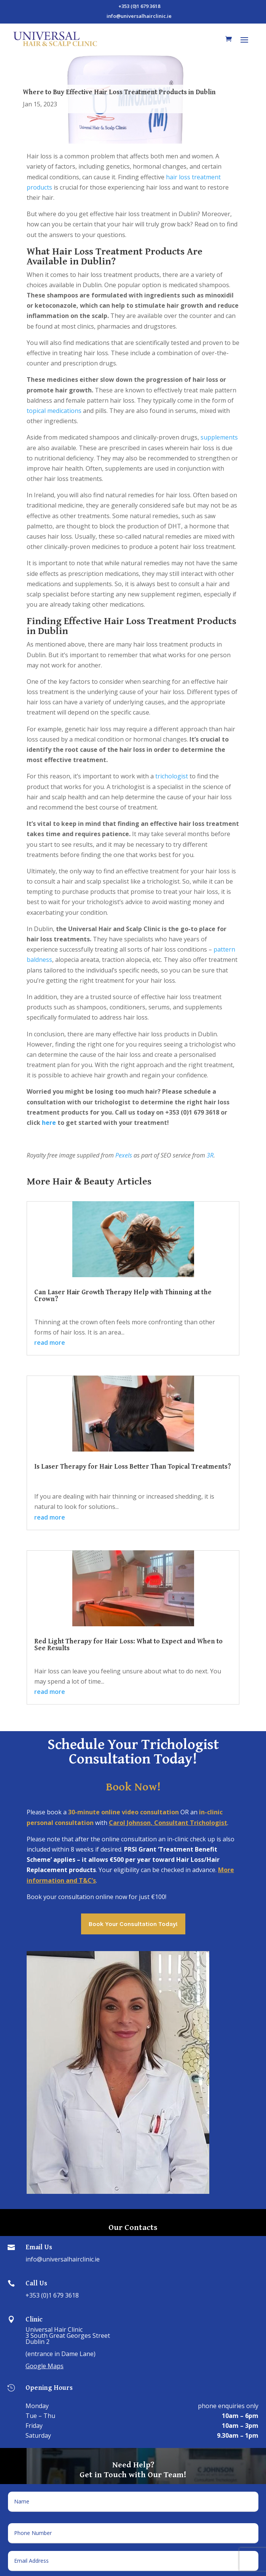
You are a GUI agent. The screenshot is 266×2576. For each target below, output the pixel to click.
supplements (219, 437)
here (49, 1122)
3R (210, 1155)
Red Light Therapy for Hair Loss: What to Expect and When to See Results (128, 1644)
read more (49, 1342)
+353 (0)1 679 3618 (52, 2295)
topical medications (54, 410)
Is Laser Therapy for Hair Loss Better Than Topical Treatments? (132, 1466)
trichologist (171, 776)
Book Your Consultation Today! (133, 1924)
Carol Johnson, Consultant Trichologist (168, 1823)
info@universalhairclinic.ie (62, 2259)
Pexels (123, 1155)
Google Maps (44, 2366)
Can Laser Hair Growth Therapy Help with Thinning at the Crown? (123, 1295)
